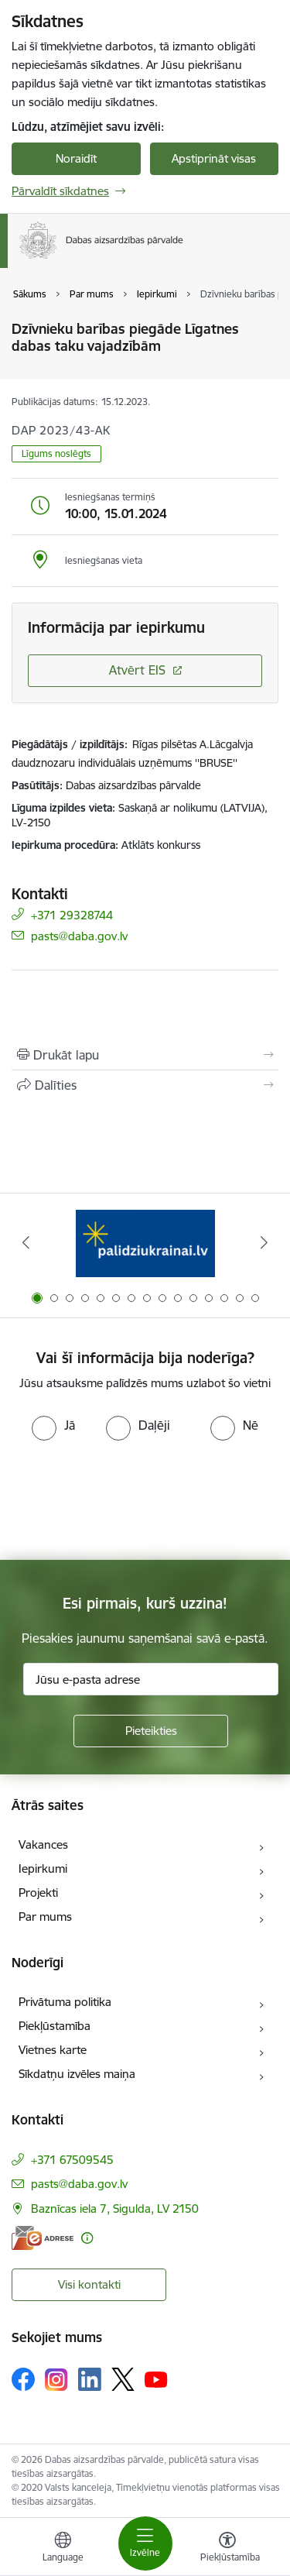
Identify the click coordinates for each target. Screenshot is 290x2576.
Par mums (45, 1916)
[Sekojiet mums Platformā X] (123, 2379)
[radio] (53, 1425)
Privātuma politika (65, 2001)
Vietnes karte (53, 2049)
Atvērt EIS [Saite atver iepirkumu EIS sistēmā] (137, 670)
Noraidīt (76, 158)
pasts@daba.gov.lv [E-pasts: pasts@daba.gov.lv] (79, 935)
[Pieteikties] (150, 1731)
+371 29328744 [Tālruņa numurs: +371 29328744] (72, 914)
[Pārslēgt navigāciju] (145, 2543)
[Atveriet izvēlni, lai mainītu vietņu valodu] (63, 2549)
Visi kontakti (89, 2284)
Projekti (38, 1892)
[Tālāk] (264, 1242)
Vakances (43, 1844)
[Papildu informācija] (87, 2238)
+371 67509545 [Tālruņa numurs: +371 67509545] (72, 2159)
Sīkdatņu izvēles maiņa (77, 2073)
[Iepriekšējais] (25, 1242)
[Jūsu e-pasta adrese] (150, 1679)
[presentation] (129, 1498)
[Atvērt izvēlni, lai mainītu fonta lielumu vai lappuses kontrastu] (227, 2549)
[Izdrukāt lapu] (145, 1055)
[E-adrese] (42, 2238)
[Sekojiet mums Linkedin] (89, 2379)
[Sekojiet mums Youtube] (156, 2378)
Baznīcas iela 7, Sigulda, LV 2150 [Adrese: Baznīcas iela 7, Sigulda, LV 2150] (115, 2208)
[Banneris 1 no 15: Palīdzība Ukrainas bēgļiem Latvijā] (145, 1242)
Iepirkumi (43, 1868)
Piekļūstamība (54, 2025)
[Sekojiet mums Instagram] (56, 2379)
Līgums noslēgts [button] (56, 453)
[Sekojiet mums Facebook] (23, 2379)
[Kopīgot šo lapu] (145, 1085)
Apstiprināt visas (214, 158)
